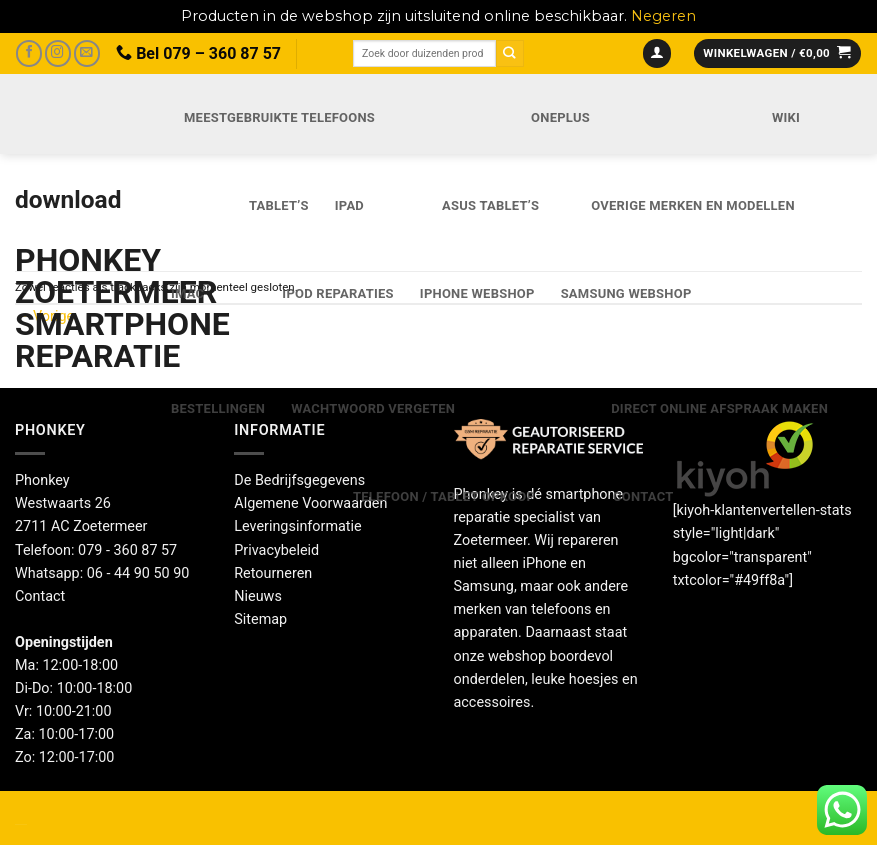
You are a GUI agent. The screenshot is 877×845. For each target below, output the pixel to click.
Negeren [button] (663, 16)
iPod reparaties (337, 293)
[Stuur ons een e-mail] (87, 53)
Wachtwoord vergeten (373, 408)
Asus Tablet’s (490, 205)
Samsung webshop (626, 293)
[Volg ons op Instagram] (58, 53)
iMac (187, 293)
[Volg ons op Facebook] (29, 53)
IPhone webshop (477, 293)
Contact (643, 496)
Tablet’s (279, 205)
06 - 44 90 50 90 (138, 573)
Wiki (786, 117)
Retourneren (273, 573)
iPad (349, 205)
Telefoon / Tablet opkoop (444, 496)
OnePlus (560, 117)
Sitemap (260, 619)
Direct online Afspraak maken (719, 408)
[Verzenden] (510, 53)
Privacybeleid (276, 550)
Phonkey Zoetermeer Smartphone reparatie (71, 308)
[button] (657, 54)
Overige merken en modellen (693, 205)
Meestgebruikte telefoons (279, 117)
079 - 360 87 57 (127, 550)
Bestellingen (218, 408)
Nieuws (258, 596)
